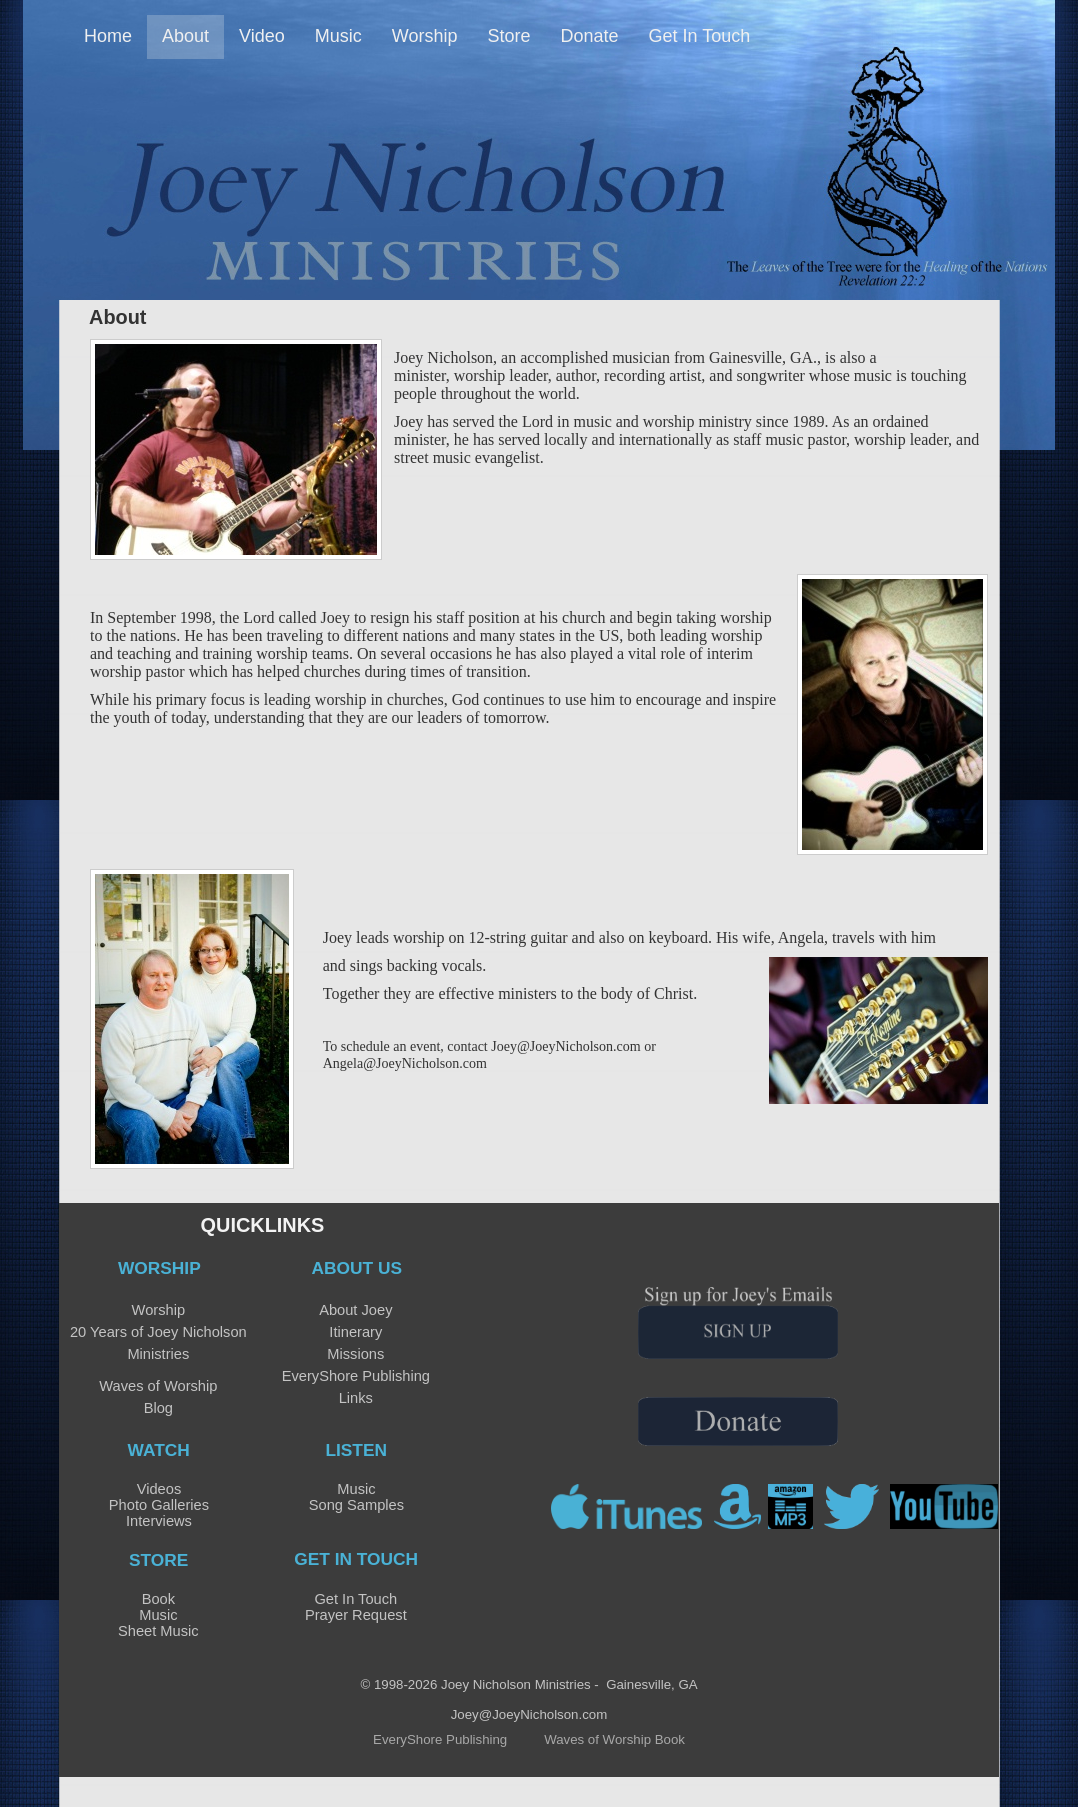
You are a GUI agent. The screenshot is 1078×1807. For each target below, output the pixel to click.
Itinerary (355, 1332)
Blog (158, 1408)
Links (356, 1398)
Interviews (159, 1521)
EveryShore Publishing (356, 1376)
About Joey (355, 1310)
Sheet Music (158, 1631)
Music (356, 1489)
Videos (159, 1489)
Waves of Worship (158, 1386)
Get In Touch (355, 1599)
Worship (159, 1310)
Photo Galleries (159, 1505)
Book (158, 1599)
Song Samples (356, 1505)
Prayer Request (356, 1615)
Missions (355, 1354)
